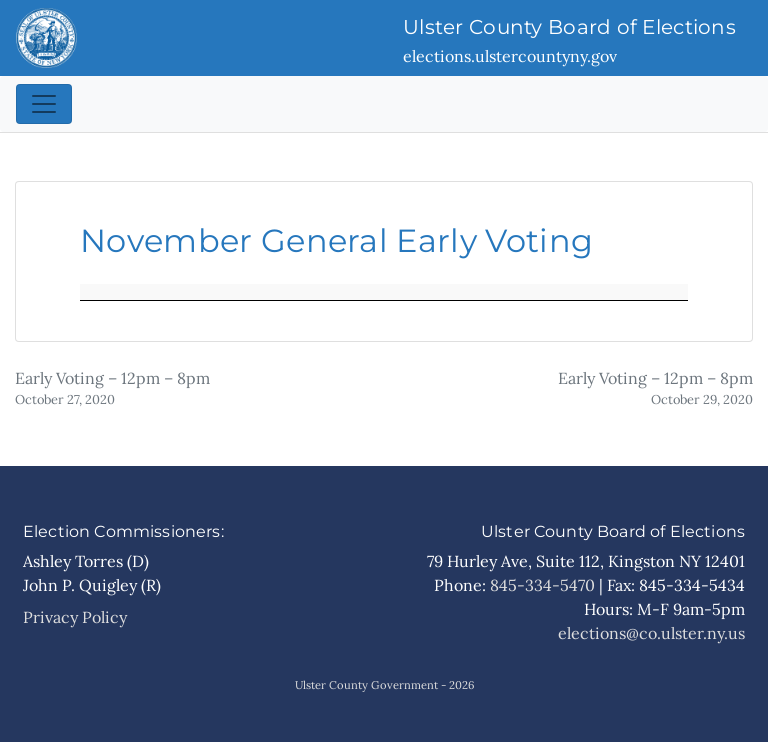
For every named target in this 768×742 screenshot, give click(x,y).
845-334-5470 (542, 585)
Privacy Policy (75, 617)
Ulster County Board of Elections (569, 27)
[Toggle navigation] (44, 104)
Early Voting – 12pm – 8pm (112, 388)
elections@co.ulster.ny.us (651, 633)
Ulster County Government (366, 685)
